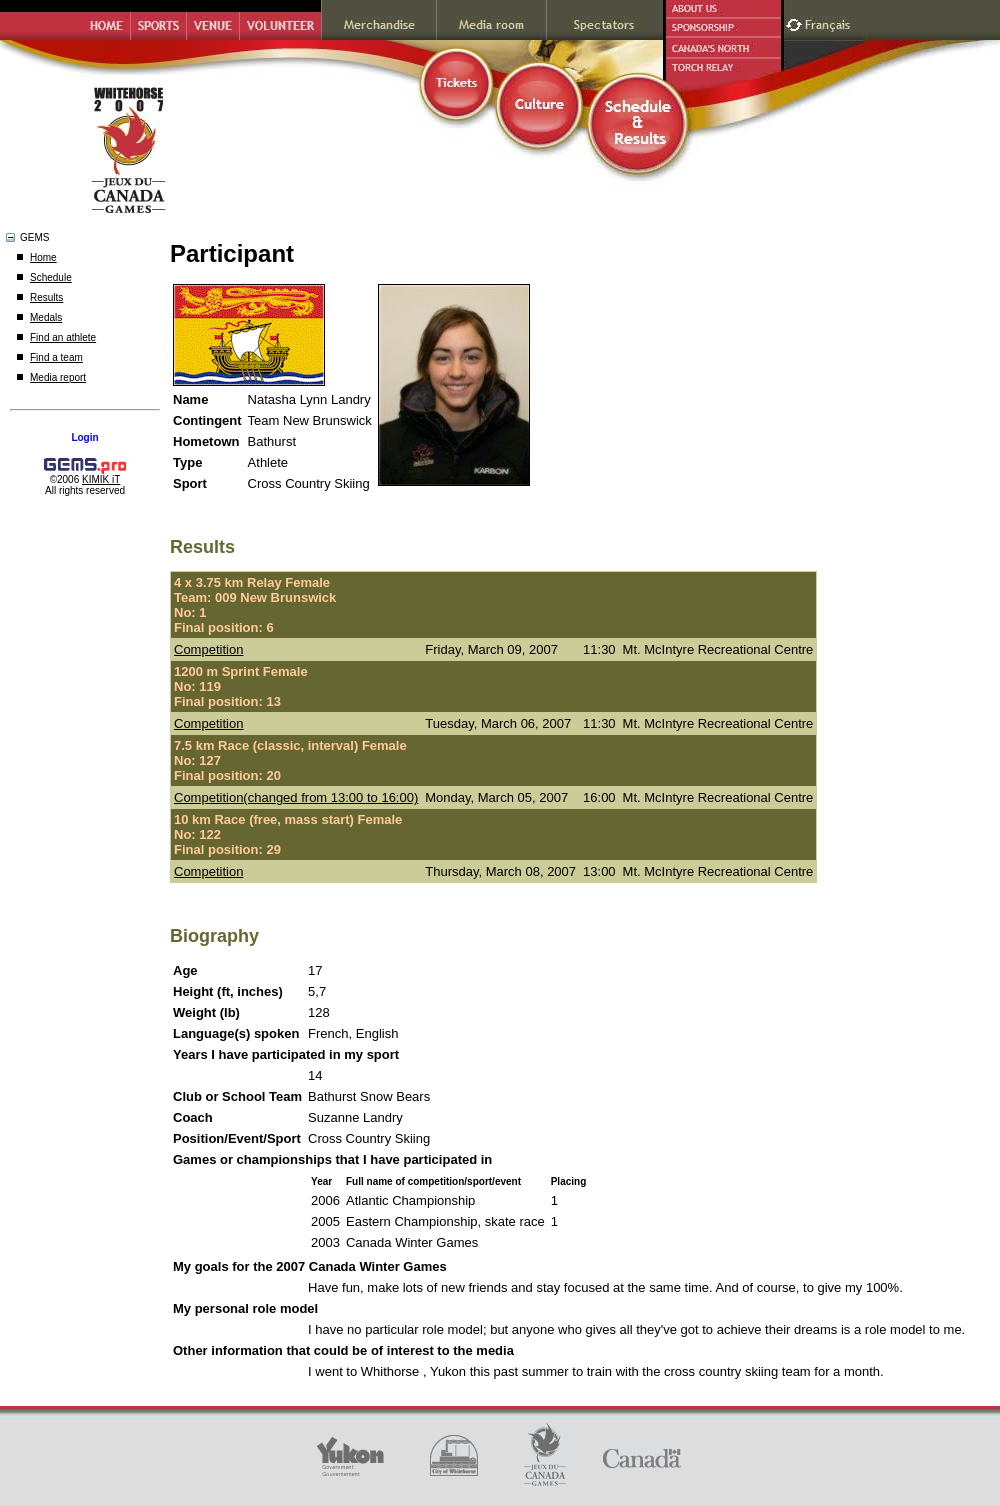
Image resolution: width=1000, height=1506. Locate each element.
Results (46, 297)
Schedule (51, 277)
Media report (58, 377)
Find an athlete (63, 337)
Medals (46, 317)
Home (43, 257)
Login (84, 437)
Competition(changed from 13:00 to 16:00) (296, 797)
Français (830, 22)
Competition (208, 649)
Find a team (56, 357)
